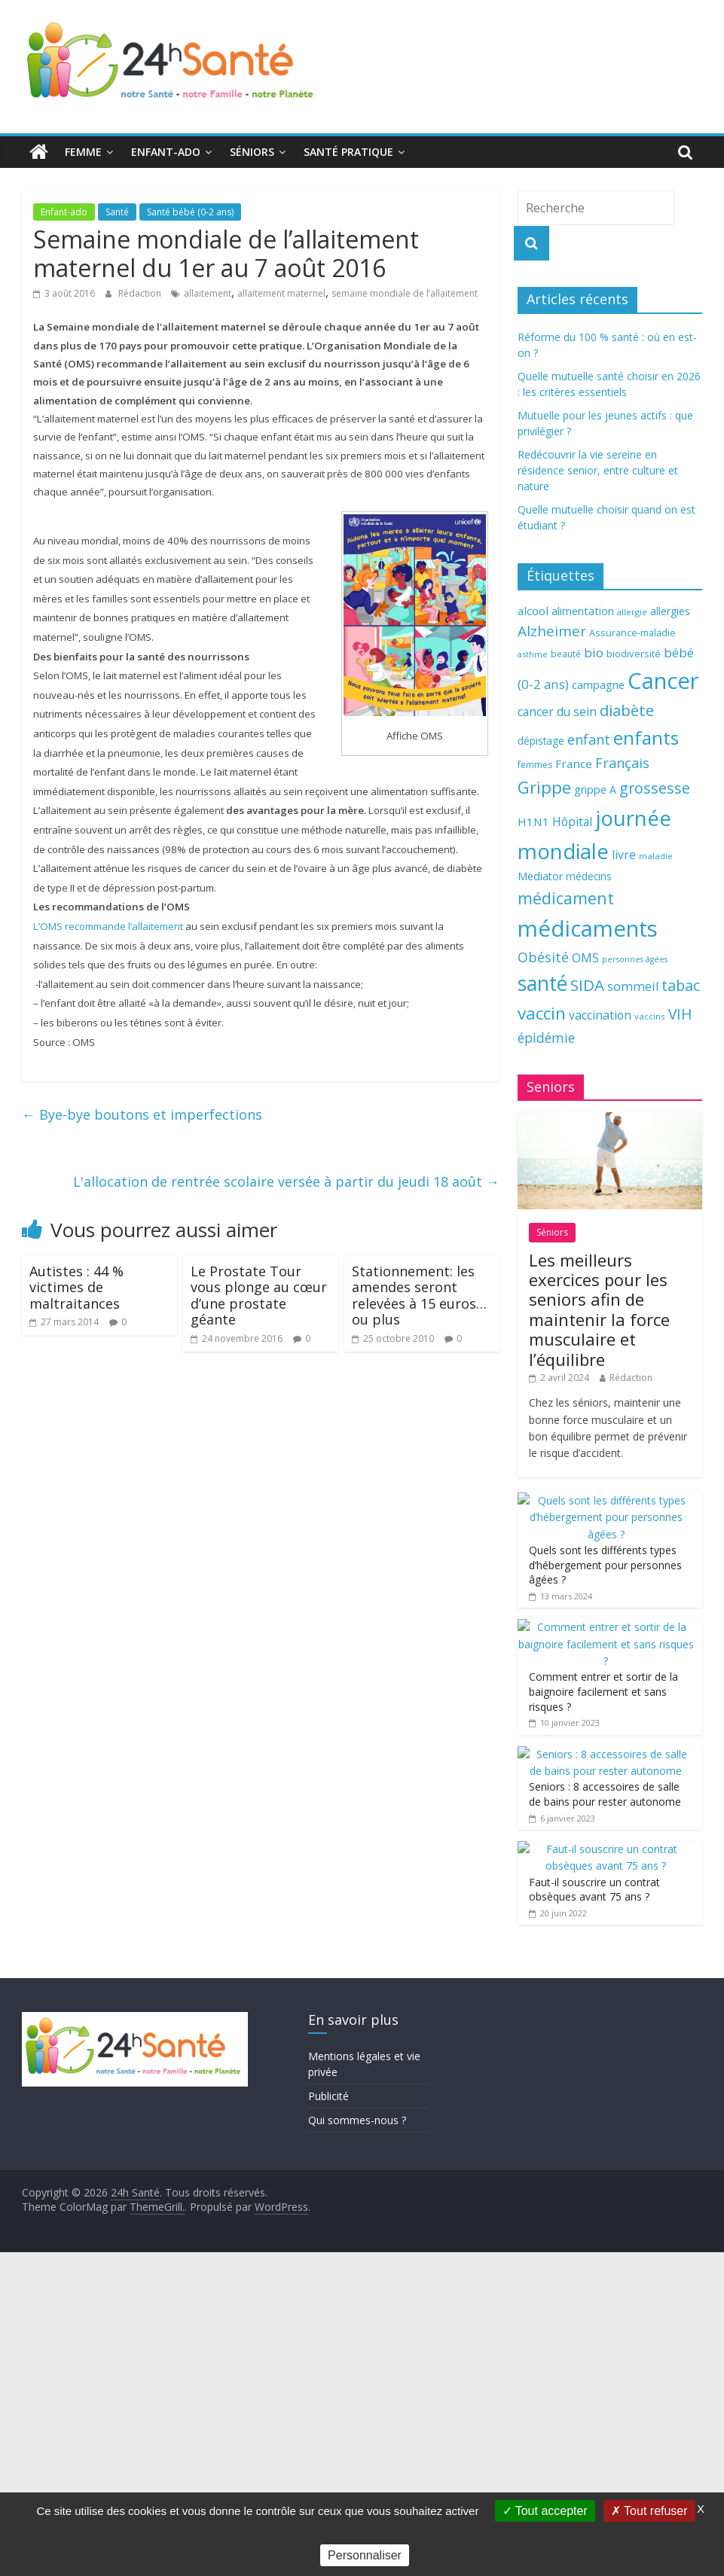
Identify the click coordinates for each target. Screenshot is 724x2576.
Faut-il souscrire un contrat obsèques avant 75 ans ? (594, 1889)
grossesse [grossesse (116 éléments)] (654, 788)
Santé (117, 212)
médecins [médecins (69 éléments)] (589, 876)
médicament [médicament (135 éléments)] (566, 898)
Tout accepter (545, 2510)
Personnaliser (365, 2555)
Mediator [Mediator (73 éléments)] (540, 876)
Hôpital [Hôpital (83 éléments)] (572, 821)
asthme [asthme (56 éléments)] (533, 654)
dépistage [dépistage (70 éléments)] (541, 740)
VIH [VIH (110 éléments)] (680, 1014)
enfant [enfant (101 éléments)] (588, 739)
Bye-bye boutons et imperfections (142, 1114)
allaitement (207, 293)
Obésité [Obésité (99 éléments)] (543, 957)
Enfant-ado (165, 152)
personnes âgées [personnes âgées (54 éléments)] (634, 959)
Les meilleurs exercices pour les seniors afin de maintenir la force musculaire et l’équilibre (599, 1309)
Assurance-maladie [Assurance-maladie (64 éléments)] (632, 632)
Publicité (328, 2096)
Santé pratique (348, 152)
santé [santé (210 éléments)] (542, 983)
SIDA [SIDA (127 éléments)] (587, 984)
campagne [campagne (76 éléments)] (598, 684)
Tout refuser (649, 2510)
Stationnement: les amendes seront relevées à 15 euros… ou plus (419, 1295)
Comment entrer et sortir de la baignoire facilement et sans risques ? (603, 1691)
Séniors (252, 152)
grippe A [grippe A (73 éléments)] (595, 789)
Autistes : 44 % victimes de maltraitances (76, 1287)
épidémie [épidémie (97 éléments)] (546, 1038)
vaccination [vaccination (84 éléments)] (600, 1015)
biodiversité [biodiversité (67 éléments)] (633, 653)
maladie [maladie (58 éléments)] (656, 855)
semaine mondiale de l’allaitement (404, 293)
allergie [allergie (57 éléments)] (632, 611)
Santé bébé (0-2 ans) (190, 212)
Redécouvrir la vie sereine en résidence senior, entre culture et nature (598, 470)
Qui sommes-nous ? (357, 2120)
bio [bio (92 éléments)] (593, 652)
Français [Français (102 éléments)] (622, 763)
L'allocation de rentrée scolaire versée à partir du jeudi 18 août (286, 1181)
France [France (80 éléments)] (573, 763)
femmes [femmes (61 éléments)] (535, 764)
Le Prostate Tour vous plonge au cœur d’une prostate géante (259, 1295)
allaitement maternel (281, 293)
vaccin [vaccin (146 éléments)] (542, 1013)
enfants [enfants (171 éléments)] (646, 737)
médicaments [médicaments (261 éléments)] (588, 928)
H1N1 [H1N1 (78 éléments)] (533, 821)
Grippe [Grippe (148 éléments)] (544, 787)
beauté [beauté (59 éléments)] (566, 654)
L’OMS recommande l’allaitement (108, 926)
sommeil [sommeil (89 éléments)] (632, 986)
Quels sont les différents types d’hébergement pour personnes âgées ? (605, 1565)
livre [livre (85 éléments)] (624, 854)
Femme (83, 152)
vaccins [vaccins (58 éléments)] (649, 1016)
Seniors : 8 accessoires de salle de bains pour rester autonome (605, 1794)
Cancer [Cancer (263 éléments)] (663, 681)
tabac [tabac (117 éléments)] (680, 985)
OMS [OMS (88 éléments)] (585, 957)
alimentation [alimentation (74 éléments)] (582, 611)
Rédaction (140, 293)
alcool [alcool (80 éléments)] (533, 610)
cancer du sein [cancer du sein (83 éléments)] (557, 711)
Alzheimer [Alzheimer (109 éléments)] (552, 631)
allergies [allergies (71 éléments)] (670, 611)
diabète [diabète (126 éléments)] (627, 710)
